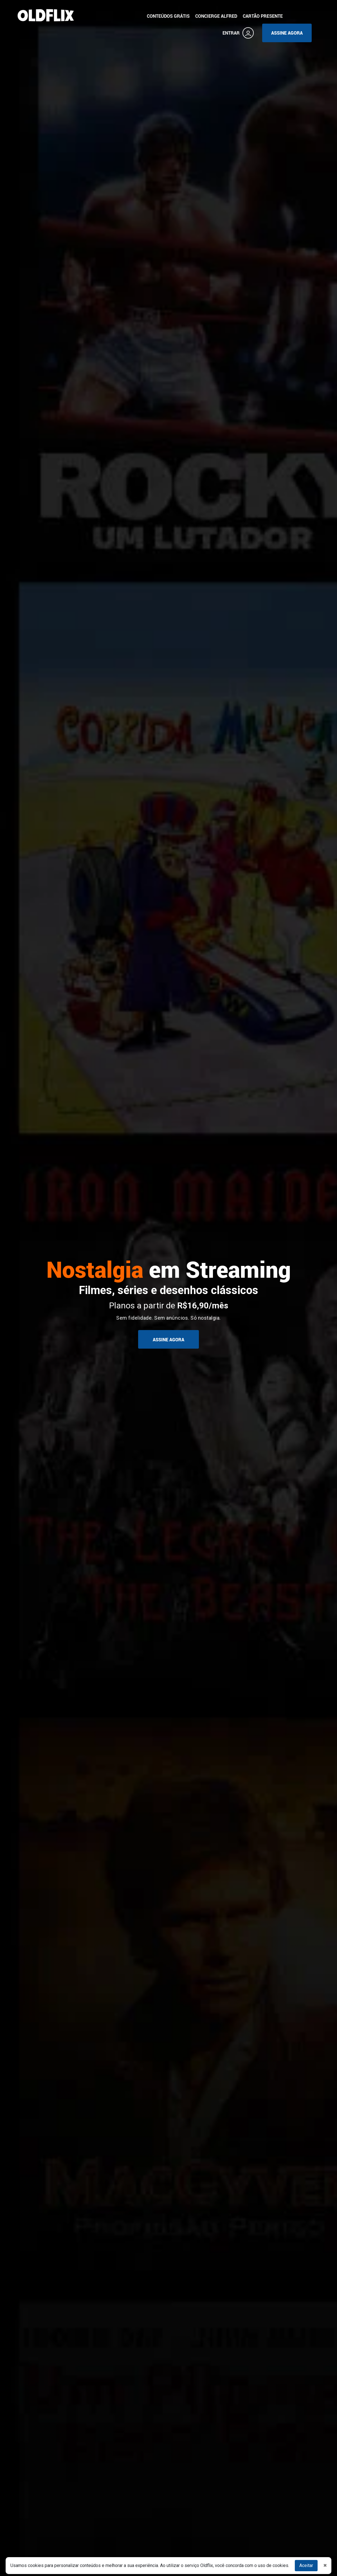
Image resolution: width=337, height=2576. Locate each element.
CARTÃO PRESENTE (263, 16)
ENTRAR (238, 33)
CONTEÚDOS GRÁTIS (168, 16)
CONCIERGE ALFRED (216, 16)
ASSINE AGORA (287, 33)
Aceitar (306, 2565)
